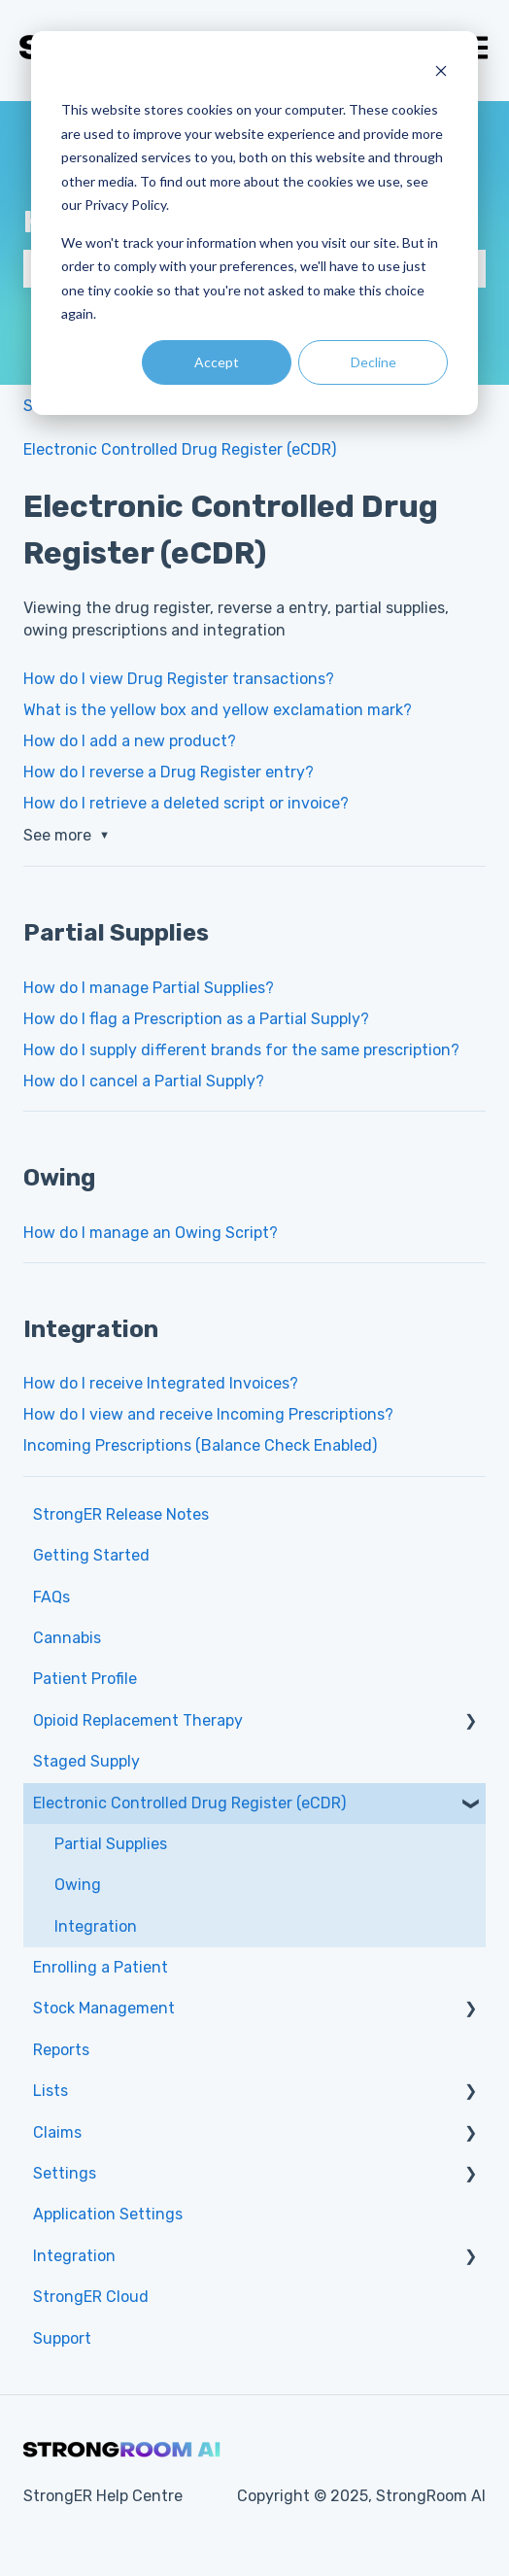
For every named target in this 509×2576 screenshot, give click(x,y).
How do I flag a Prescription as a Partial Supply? (196, 1019)
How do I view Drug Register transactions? (178, 679)
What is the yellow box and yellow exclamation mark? (217, 710)
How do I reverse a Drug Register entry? (168, 772)
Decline (373, 362)
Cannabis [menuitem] (67, 1638)
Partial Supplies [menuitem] (110, 1844)
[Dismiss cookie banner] (441, 73)
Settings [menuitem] (64, 2173)
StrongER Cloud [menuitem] (91, 2296)
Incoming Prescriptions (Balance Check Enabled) (200, 1445)
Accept (216, 362)
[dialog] (254, 223)
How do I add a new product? (129, 741)
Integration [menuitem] (95, 1926)
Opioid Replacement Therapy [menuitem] (138, 1720)
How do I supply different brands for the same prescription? (241, 1050)
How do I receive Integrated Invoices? (160, 1383)
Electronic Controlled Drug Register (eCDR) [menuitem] (189, 1803)
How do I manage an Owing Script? (150, 1232)
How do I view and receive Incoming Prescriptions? (208, 1414)
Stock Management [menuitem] (104, 2008)
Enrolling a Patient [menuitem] (100, 1967)
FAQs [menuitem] (51, 1597)
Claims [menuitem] (57, 2132)
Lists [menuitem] (50, 2090)
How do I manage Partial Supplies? (148, 988)
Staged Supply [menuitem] (86, 1761)
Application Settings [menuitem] (108, 2214)
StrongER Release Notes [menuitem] (121, 1514)
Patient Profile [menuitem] (85, 1678)
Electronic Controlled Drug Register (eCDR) (179, 449)
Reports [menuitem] (61, 2050)
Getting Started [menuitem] (91, 1555)
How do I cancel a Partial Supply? (143, 1081)
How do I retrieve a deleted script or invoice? (186, 803)
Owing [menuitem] (77, 1884)
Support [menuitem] (62, 2338)
